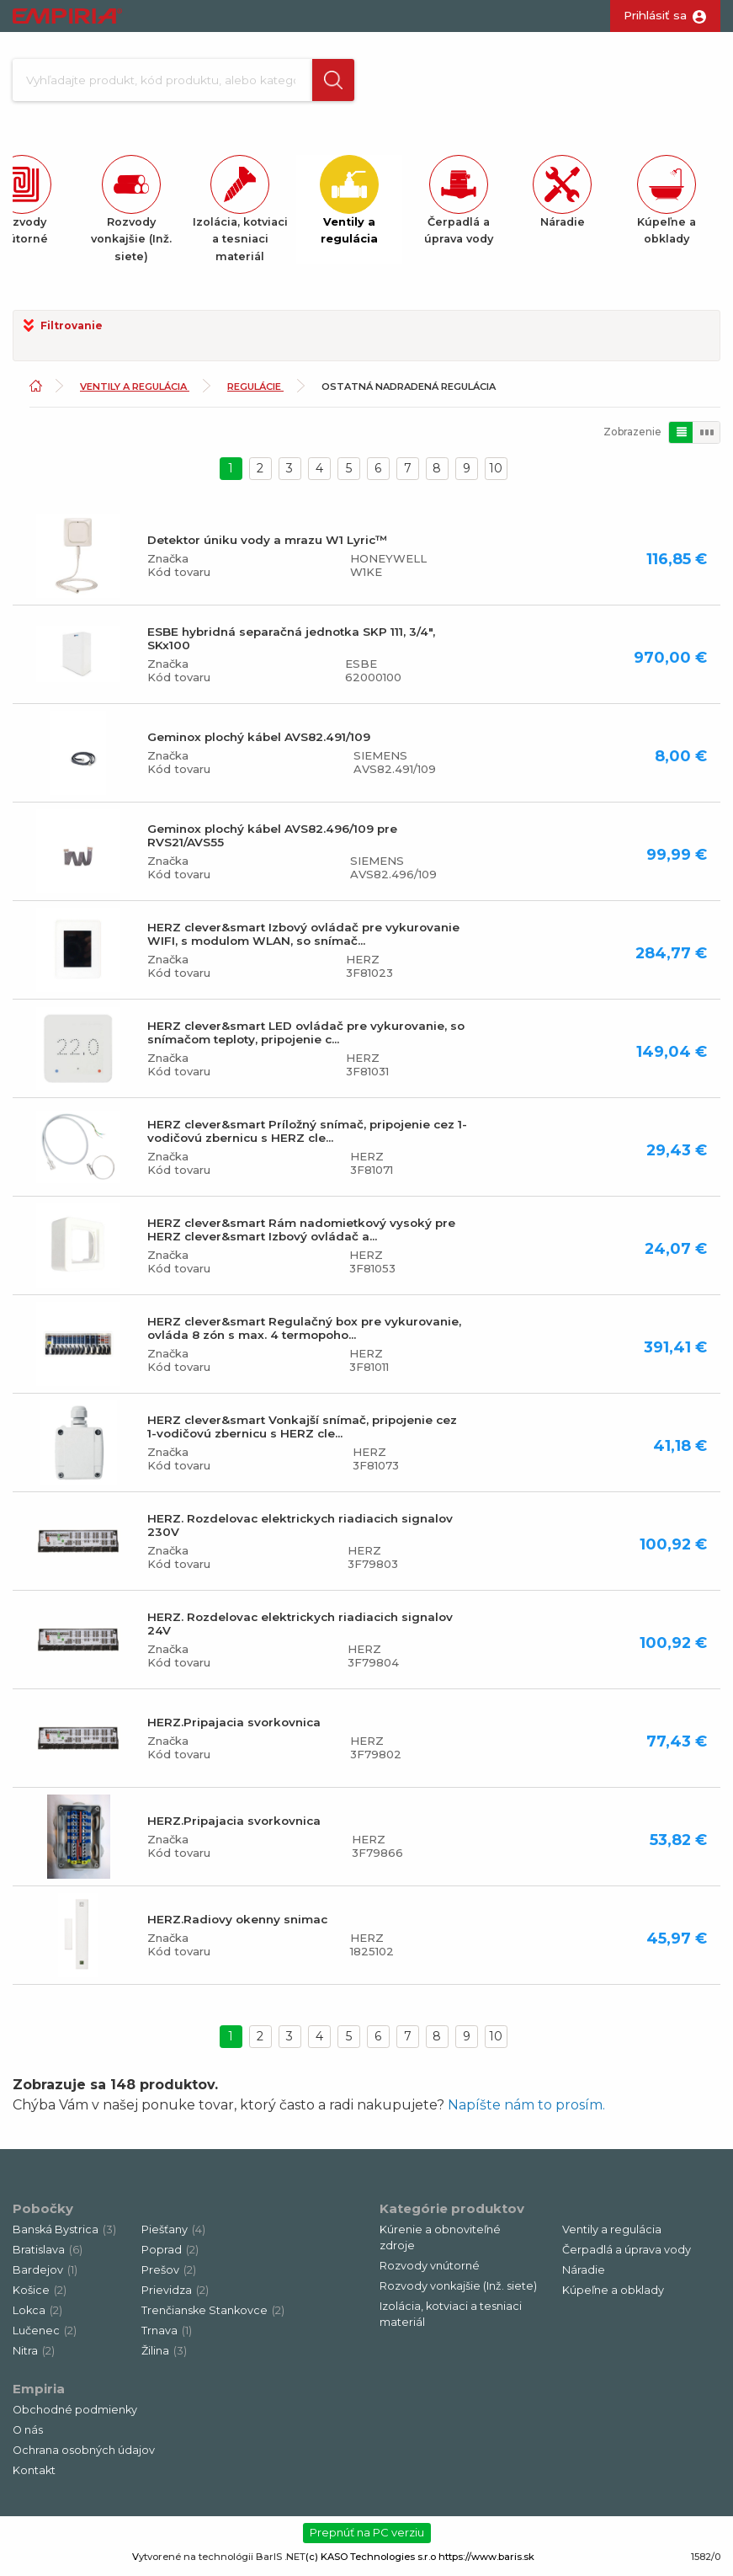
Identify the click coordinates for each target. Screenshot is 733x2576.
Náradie (583, 2275)
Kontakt (34, 2475)
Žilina (164, 2355)
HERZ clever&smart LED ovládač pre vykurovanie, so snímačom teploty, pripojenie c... (306, 1037)
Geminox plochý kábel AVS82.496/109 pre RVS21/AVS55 (272, 840)
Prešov (168, 2275)
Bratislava (47, 2254)
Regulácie (255, 391)
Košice (39, 2295)
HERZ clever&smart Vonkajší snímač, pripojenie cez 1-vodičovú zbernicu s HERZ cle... (302, 1431)
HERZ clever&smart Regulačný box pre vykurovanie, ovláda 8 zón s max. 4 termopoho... (304, 1333)
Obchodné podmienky (75, 2414)
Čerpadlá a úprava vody (626, 2254)
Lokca (37, 2315)
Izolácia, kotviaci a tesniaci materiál (451, 2319)
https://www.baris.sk (486, 2562)
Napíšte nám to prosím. (526, 2110)
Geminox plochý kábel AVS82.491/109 (258, 742)
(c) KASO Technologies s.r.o (370, 2562)
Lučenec (45, 2335)
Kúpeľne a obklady (613, 2295)
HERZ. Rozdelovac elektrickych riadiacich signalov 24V (300, 1628)
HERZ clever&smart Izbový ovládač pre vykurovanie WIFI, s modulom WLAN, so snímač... (303, 938)
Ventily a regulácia (134, 391)
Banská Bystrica (64, 2234)
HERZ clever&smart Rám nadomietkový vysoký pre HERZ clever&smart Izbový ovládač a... (301, 1234)
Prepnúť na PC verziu (367, 2538)
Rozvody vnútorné (430, 2270)
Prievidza (175, 2295)
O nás (28, 2435)
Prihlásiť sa (655, 15)
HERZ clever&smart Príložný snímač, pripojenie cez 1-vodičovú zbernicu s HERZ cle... (307, 1136)
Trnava (166, 2335)
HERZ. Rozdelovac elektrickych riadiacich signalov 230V (300, 1530)
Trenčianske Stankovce (212, 2315)
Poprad (170, 2254)
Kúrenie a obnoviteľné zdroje (440, 2242)
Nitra (34, 2355)
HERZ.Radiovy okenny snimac (237, 1924)
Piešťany (173, 2234)
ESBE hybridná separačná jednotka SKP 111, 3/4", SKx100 (291, 643)
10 (495, 473)
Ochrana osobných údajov (84, 2455)
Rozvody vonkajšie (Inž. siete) (458, 2291)
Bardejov (45, 2275)
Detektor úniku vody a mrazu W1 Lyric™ (267, 545)
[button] (326, 82)
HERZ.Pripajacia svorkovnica (234, 1727)
